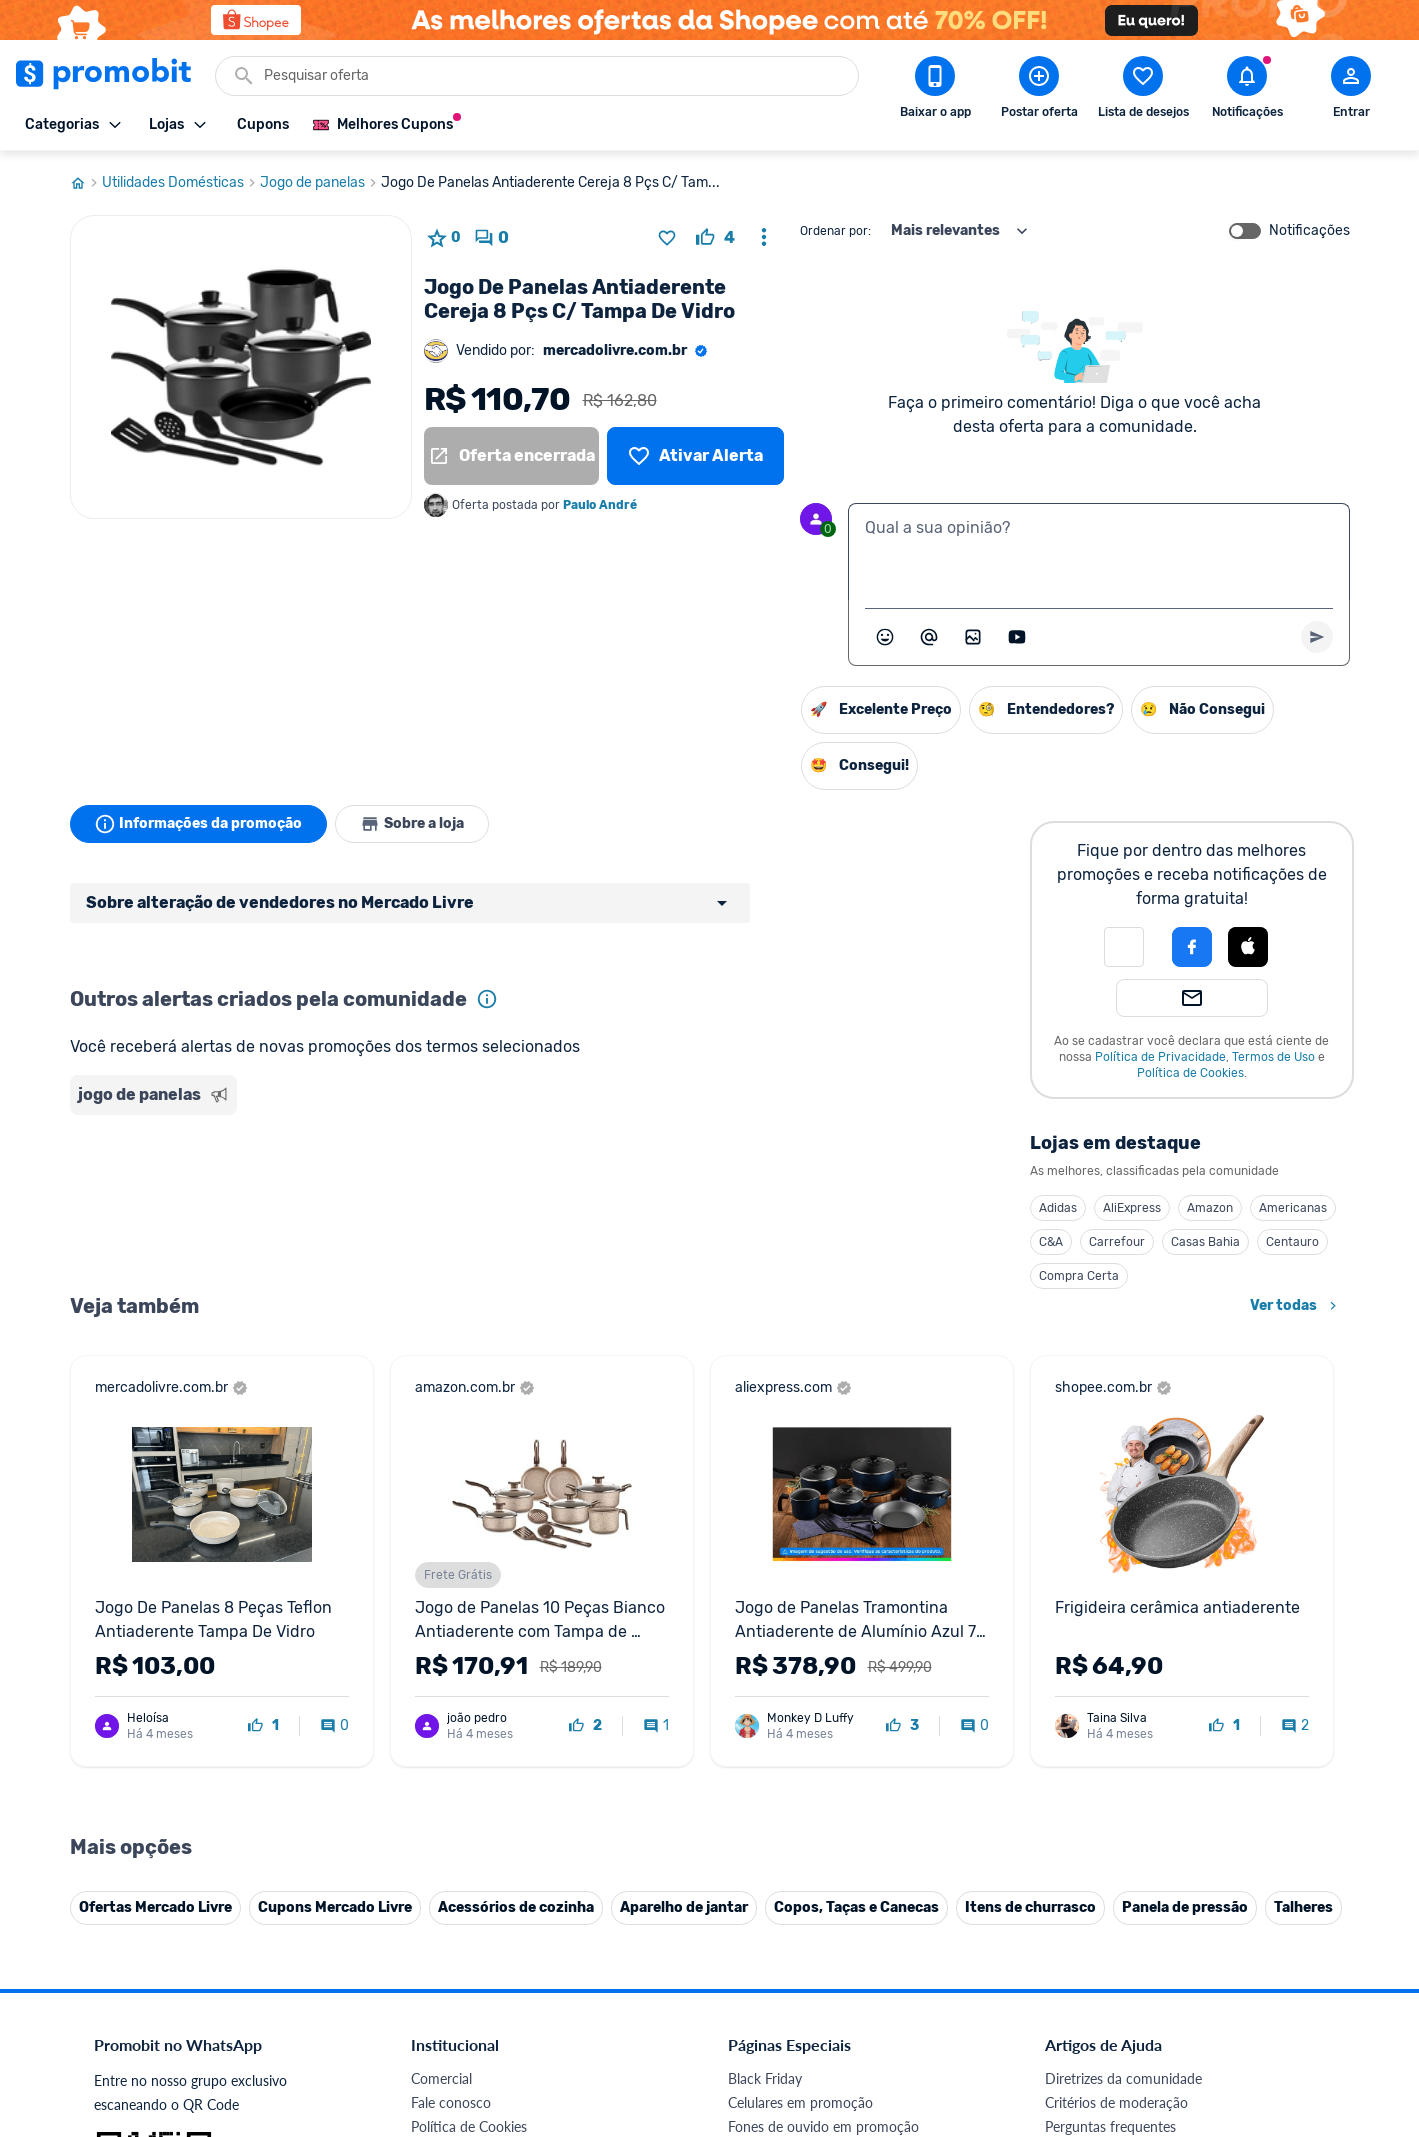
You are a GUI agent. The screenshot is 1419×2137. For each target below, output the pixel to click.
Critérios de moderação (1116, 2102)
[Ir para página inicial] (86, 183)
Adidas (1058, 1208)
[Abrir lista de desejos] (1143, 91)
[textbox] (1099, 552)
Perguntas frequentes (1110, 2126)
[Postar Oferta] (1039, 91)
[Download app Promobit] (935, 91)
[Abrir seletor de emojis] (885, 637)
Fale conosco (451, 2102)
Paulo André (600, 505)
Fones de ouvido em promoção (823, 2126)
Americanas (1293, 1208)
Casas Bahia (1205, 1242)
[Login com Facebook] (1192, 947)
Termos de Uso (1273, 1057)
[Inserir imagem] (973, 637)
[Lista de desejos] (695, 456)
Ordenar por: (835, 231)
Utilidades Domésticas (181, 183)
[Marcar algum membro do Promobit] (929, 637)
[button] (1124, 947)
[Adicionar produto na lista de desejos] (667, 238)
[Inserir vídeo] (1017, 637)
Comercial (441, 2078)
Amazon (1210, 1208)
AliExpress (1132, 1208)
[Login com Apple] (1248, 947)
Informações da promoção (198, 824)
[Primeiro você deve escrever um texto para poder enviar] (1317, 637)
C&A (1051, 1242)
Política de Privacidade (1160, 1057)
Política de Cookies (1190, 1073)
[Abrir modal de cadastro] (1351, 91)
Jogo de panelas (320, 183)
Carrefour (1117, 1242)
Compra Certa (1079, 1276)
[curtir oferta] (715, 238)
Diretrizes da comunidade (1123, 2078)
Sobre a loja (412, 824)
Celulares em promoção (800, 2102)
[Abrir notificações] (1247, 91)
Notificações (1309, 231)
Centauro (1292, 1242)
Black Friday (765, 2078)
